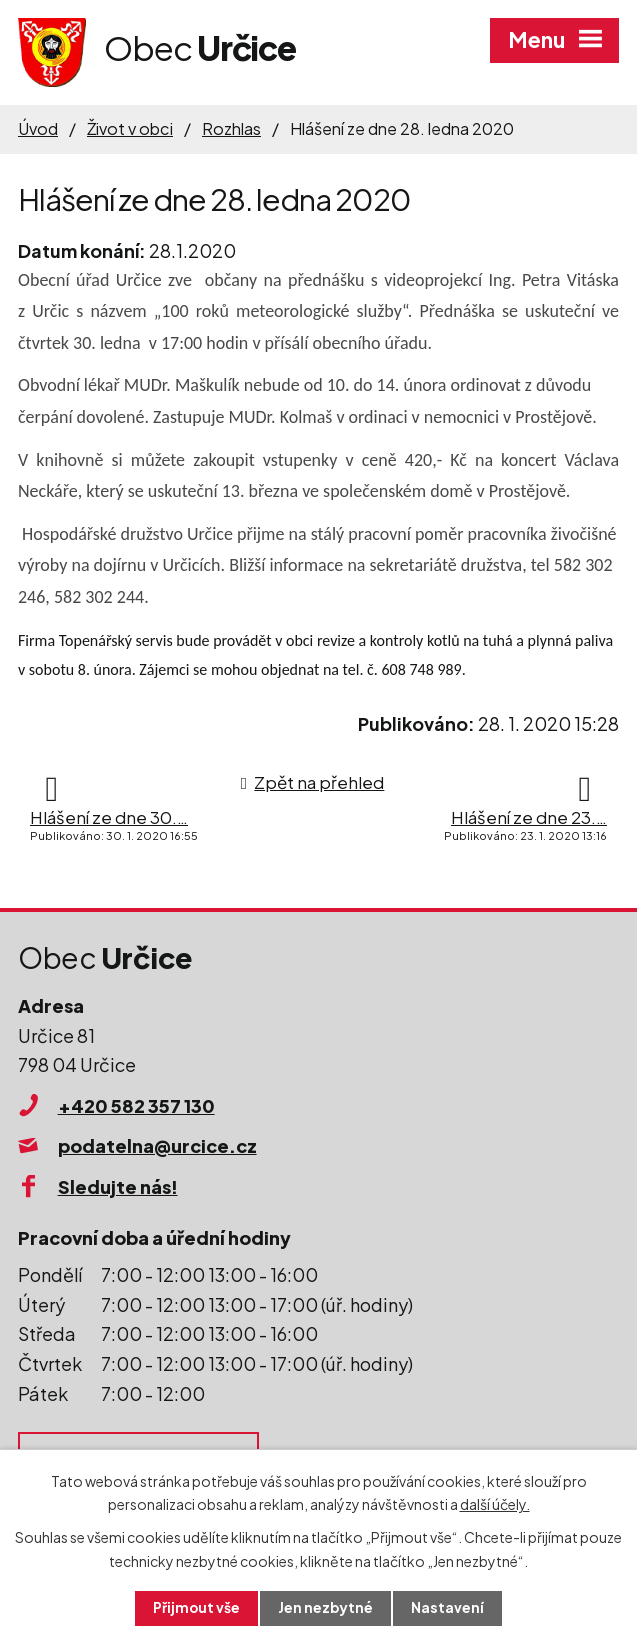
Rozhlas (231, 128)
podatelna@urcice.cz (157, 1145)
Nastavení (448, 1608)
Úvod (38, 128)
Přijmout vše (196, 1608)
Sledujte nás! (118, 1186)
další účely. (495, 1503)
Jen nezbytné (326, 1608)
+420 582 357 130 (136, 1105)
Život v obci (130, 128)
